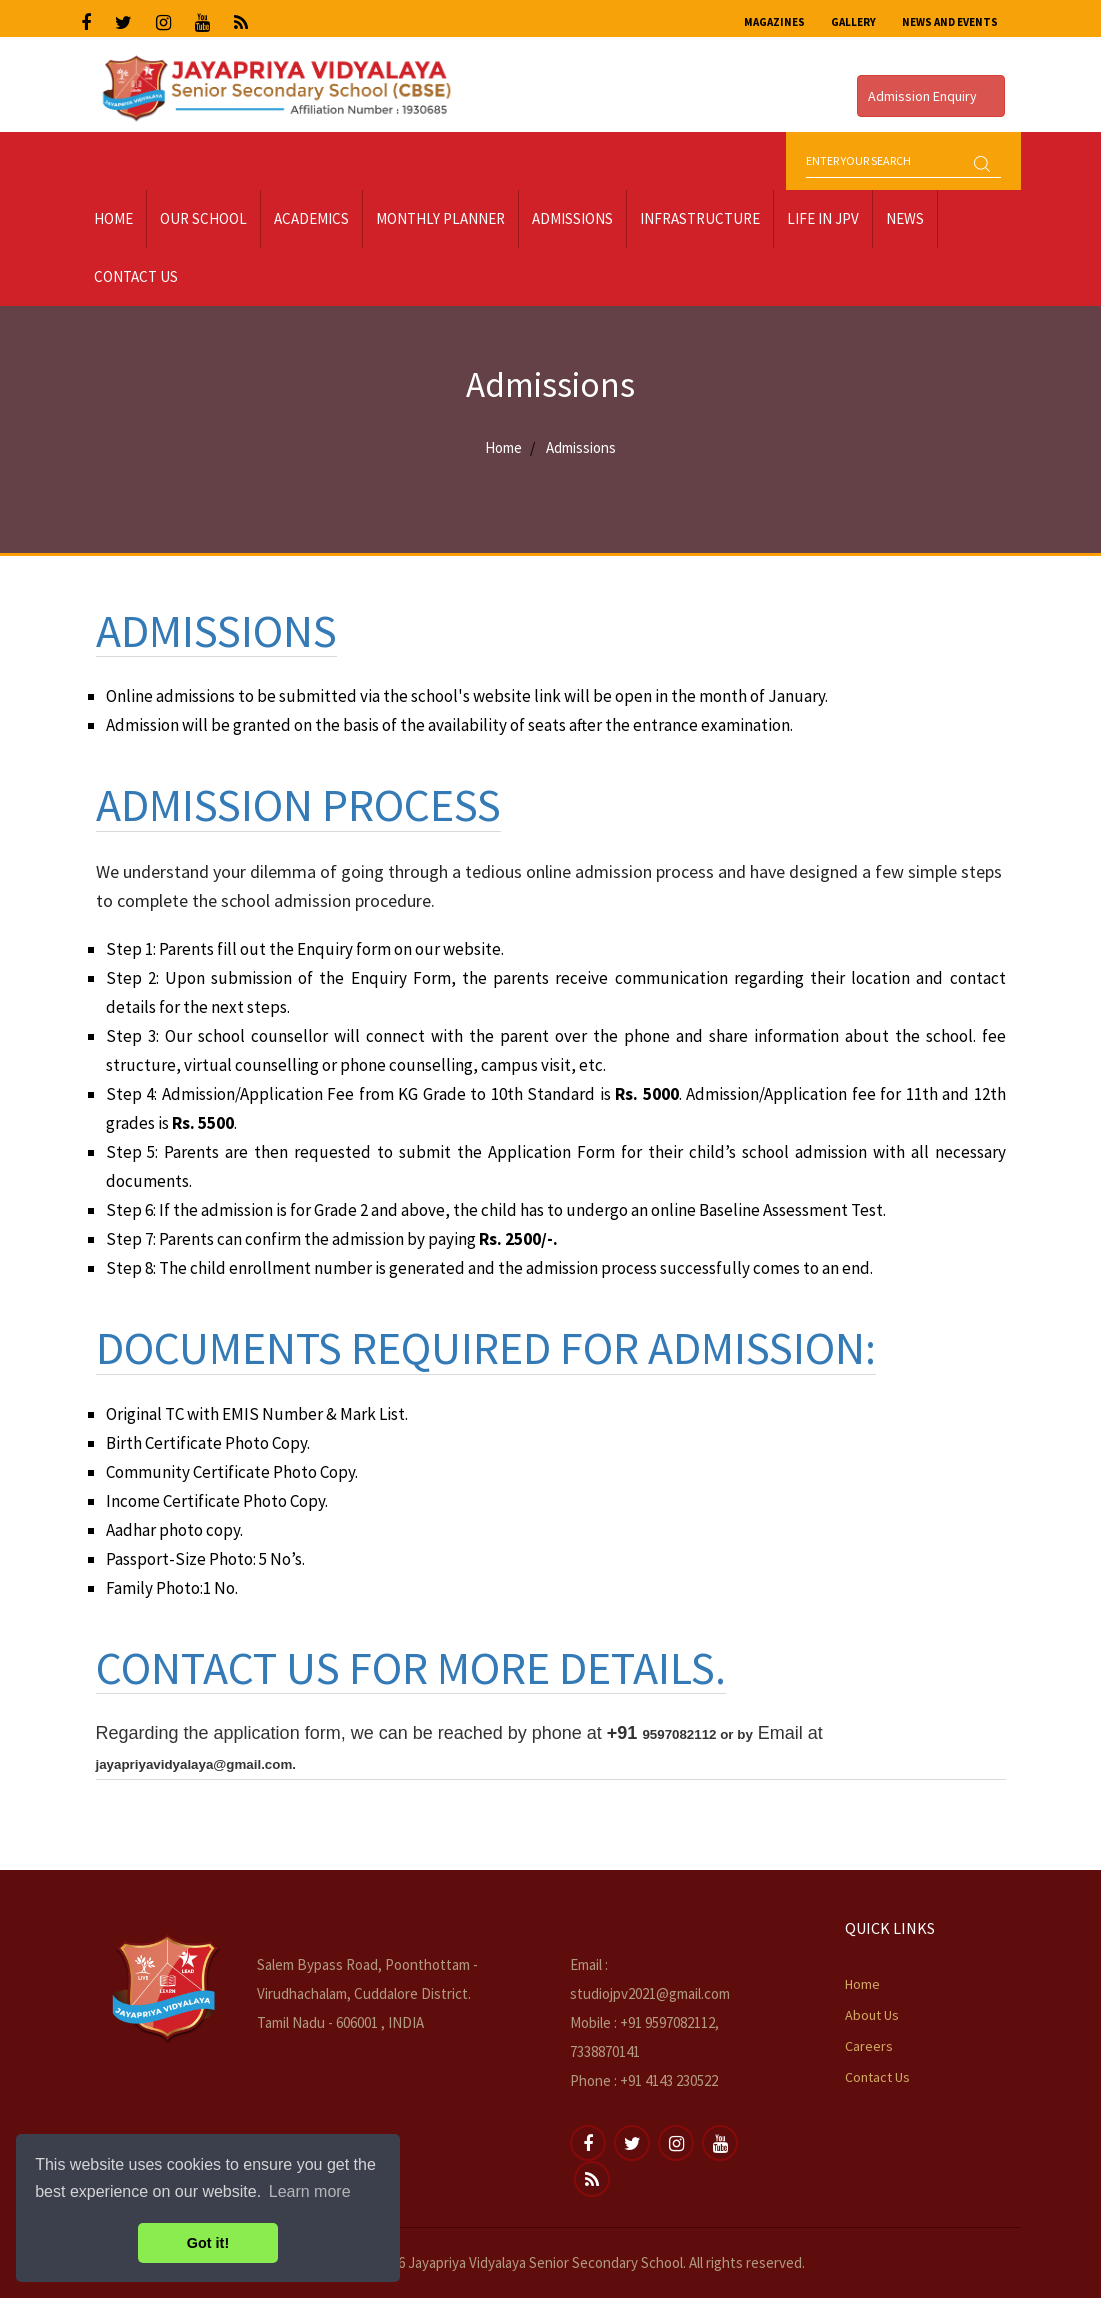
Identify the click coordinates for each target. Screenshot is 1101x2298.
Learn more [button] (310, 2191)
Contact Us (136, 276)
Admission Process (298, 805)
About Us (872, 2015)
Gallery (853, 22)
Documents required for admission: (486, 1348)
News (905, 218)
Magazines (774, 22)
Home (113, 218)
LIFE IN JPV (823, 218)
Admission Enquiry (931, 96)
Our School (203, 218)
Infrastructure (700, 218)
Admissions (572, 218)
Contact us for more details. (411, 1668)
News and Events (950, 22)
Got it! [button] (208, 2243)
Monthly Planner (440, 218)
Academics (311, 218)
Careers (869, 2046)
